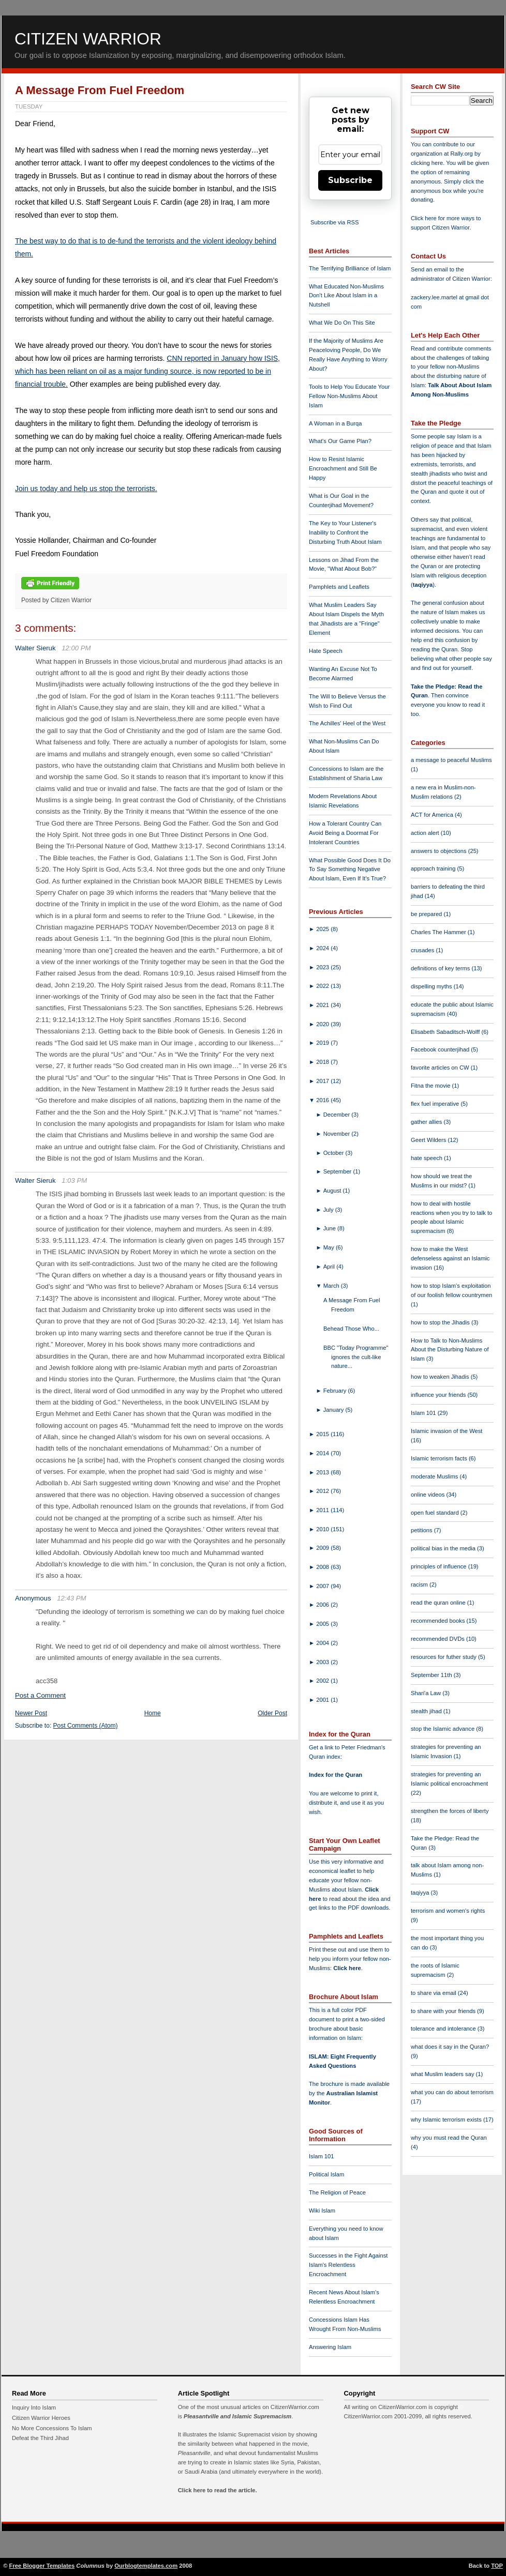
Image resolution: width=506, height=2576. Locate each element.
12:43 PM (71, 1598)
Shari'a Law (426, 1693)
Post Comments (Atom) (85, 1725)
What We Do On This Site (342, 322)
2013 (323, 1472)
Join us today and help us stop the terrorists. (86, 488)
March (332, 1286)
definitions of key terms (441, 968)
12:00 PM (76, 648)
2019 (323, 1043)
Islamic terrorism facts (440, 1458)
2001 (323, 1700)
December (337, 1114)
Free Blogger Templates (42, 2566)
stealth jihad (427, 1711)
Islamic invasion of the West (446, 1431)
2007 (323, 1586)
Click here (347, 1968)
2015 (323, 1434)
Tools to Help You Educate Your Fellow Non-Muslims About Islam (349, 396)
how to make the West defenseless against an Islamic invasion (450, 1258)
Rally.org (462, 153)
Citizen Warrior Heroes (41, 2418)
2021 (323, 1005)
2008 (323, 1567)
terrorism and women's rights (448, 1911)
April (330, 1266)
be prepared (427, 914)
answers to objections (439, 851)
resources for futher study (444, 1657)
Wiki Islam (322, 2210)
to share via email (434, 1993)
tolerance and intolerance (444, 2028)
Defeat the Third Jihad (40, 2438)
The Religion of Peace (337, 2192)
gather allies (427, 1122)
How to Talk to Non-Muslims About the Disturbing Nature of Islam (450, 1349)
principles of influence (439, 1566)
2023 (323, 967)
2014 (323, 1453)
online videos (428, 1494)
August (333, 1190)
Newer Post (31, 1713)
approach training (434, 868)
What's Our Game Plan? (340, 441)
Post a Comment (40, 1695)
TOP (497, 2566)
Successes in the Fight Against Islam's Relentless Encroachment (348, 2264)
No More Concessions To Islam (52, 2428)
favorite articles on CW (441, 1067)
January (334, 1410)
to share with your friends (444, 2011)
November (337, 1134)
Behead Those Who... (351, 1328)
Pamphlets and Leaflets (339, 587)
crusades (423, 950)
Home (152, 1713)
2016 (323, 1100)
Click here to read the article (217, 2490)
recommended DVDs (438, 1639)
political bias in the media (444, 1548)
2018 (323, 1062)
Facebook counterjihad (441, 1049)
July (329, 1210)
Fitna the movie (431, 1086)
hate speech (427, 1158)
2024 (323, 948)
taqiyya (423, 585)
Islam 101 (321, 2156)
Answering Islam (330, 2347)
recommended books (439, 1621)
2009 (323, 1548)
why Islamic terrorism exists (447, 2119)
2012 (323, 1491)
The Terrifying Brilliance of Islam (350, 268)
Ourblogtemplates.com (145, 2566)
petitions (422, 1530)
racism (420, 1584)
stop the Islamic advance (443, 1729)
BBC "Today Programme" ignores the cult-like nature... (355, 1357)
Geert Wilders (429, 1140)
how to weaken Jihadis (441, 1377)
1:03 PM (74, 1180)
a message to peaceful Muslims (451, 760)
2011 (323, 1510)
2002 (323, 1681)
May (329, 1247)
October (334, 1153)
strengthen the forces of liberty (450, 1811)
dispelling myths (432, 986)
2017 (323, 1081)
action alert (426, 833)
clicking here (427, 163)
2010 (323, 1529)
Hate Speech (326, 651)
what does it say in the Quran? (450, 2047)
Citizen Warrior (87, 38)
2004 (323, 1643)
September (338, 1171)
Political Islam (326, 2174)
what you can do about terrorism (452, 2092)
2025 (323, 929)
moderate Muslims (435, 1476)
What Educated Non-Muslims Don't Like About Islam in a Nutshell (346, 295)
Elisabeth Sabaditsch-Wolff (446, 1032)
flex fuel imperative (435, 1104)
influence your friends (439, 1395)
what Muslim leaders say (443, 2074)
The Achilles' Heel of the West (347, 723)
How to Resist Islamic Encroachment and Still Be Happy (343, 468)
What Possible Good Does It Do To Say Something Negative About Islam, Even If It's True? (350, 869)
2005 (323, 1624)
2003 (323, 1662)
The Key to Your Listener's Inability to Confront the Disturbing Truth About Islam (345, 532)
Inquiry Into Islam (34, 2407)
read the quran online (439, 1602)
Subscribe (350, 180)
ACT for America (433, 815)
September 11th (432, 1675)
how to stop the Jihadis (441, 1322)
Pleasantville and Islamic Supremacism (237, 2416)
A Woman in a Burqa (335, 423)
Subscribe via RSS (334, 222)
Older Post (272, 1713)
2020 (323, 1024)
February (335, 1391)
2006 (323, 1605)
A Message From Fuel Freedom (99, 90)
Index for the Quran (335, 1775)
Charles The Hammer (439, 932)
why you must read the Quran (449, 2138)
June (330, 1228)
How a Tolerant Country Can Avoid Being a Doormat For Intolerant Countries (345, 832)
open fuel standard (435, 1513)
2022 (323, 986)
